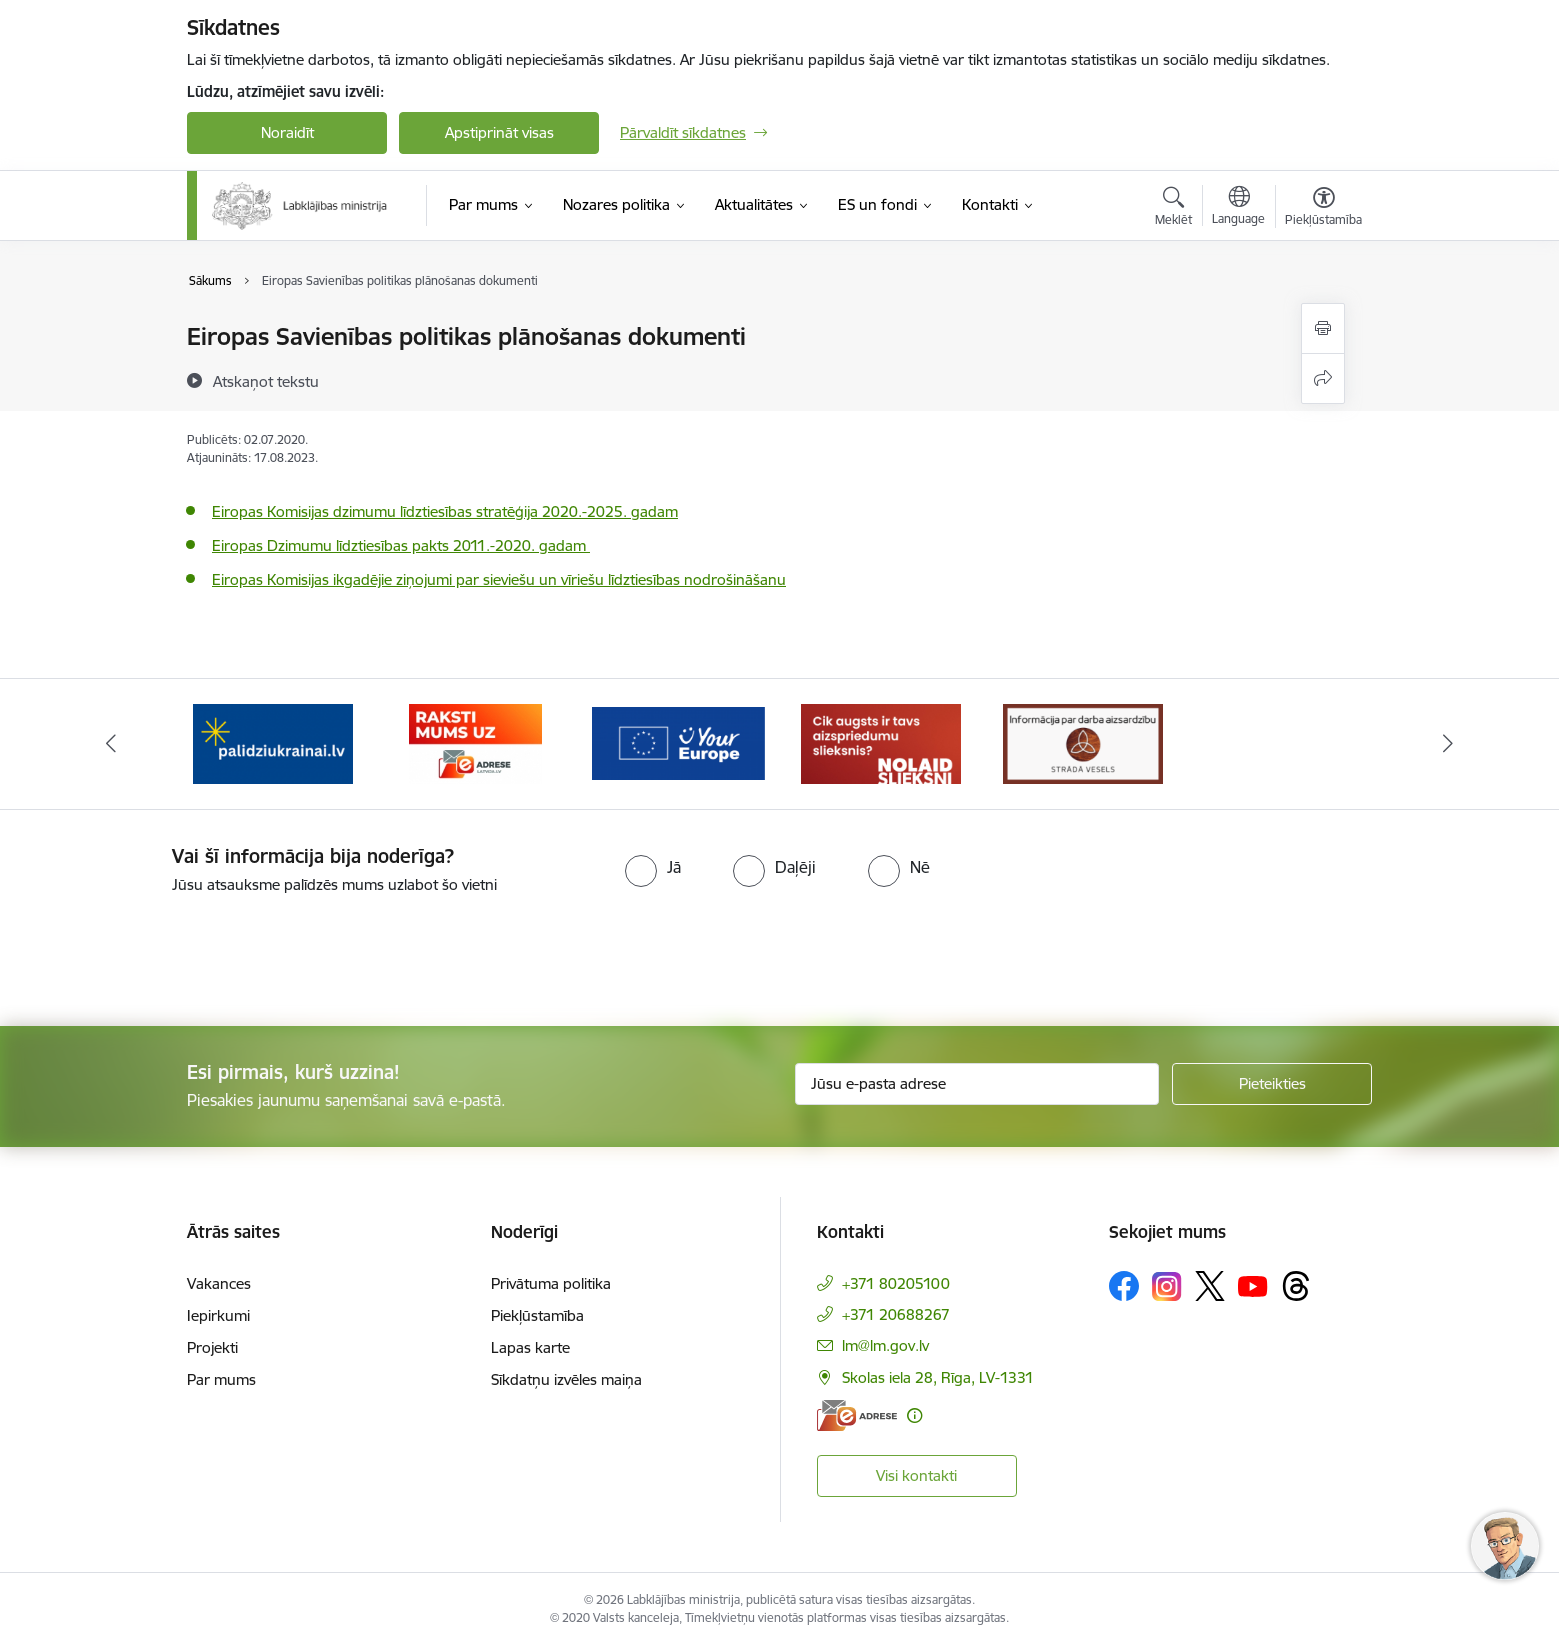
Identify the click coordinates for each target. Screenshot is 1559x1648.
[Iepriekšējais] (112, 744)
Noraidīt (287, 132)
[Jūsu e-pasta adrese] (977, 1084)
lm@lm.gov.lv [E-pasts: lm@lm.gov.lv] (885, 1345)
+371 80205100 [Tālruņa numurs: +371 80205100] (896, 1283)
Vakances (219, 1283)
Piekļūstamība (537, 1315)
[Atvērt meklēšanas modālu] (1173, 209)
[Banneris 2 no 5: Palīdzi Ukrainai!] (273, 742)
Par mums (221, 1379)
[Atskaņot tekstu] (266, 381)
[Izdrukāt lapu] (1323, 328)
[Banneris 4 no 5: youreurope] (678, 742)
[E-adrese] (857, 1415)
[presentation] (167, 952)
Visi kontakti (916, 1475)
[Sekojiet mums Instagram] (1167, 1286)
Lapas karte (530, 1347)
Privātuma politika (551, 1283)
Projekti (212, 1347)
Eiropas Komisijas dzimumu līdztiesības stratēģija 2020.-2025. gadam (445, 511)
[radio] (653, 867)
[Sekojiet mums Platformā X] (1210, 1286)
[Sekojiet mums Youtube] (1253, 1285)
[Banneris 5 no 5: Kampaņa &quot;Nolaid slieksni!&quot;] (881, 742)
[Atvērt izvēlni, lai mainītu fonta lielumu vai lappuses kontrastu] (1323, 209)
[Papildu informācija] (914, 1415)
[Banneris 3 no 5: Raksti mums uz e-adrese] (475, 742)
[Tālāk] (1448, 744)
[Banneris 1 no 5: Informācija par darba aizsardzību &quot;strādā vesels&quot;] (1083, 742)
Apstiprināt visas (499, 132)
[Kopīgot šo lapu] (1323, 378)
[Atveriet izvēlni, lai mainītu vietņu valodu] (1238, 208)
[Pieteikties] (1272, 1084)
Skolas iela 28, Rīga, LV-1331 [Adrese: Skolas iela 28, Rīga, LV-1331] (938, 1377)
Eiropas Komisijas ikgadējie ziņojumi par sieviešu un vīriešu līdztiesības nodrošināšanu (499, 579)
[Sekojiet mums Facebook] (1124, 1286)
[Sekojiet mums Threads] (1296, 1286)
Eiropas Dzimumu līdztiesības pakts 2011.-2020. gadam (401, 545)
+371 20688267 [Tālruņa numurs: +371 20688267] (896, 1314)
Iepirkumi (218, 1315)
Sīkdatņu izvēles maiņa (566, 1379)
